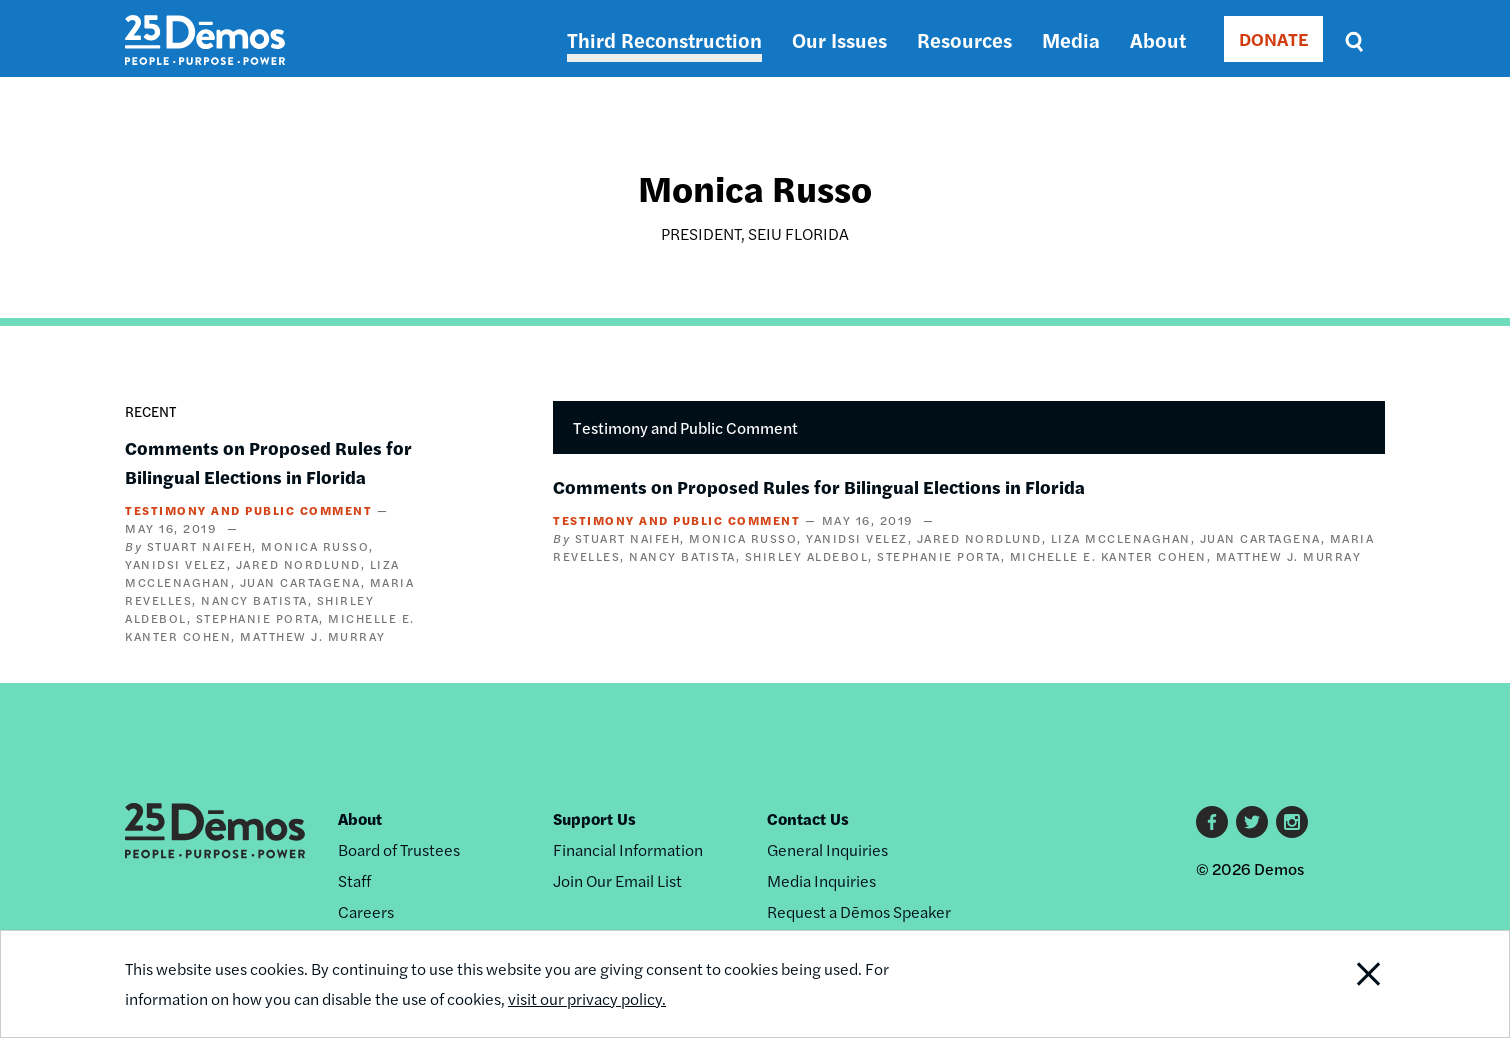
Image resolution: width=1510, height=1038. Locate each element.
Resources (964, 39)
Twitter (1252, 822)
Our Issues (839, 39)
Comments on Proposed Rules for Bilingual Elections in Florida (819, 486)
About (1158, 39)
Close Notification (1344, 984)
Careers (366, 911)
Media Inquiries (821, 880)
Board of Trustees (399, 849)
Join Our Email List (617, 880)
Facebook (1212, 822)
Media (1071, 39)
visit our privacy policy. (587, 998)
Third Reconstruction (664, 39)
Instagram (1292, 822)
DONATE (1273, 38)
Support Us (594, 818)
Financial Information (628, 849)
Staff (354, 880)
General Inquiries (827, 849)
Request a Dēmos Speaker (859, 911)
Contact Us (808, 818)
